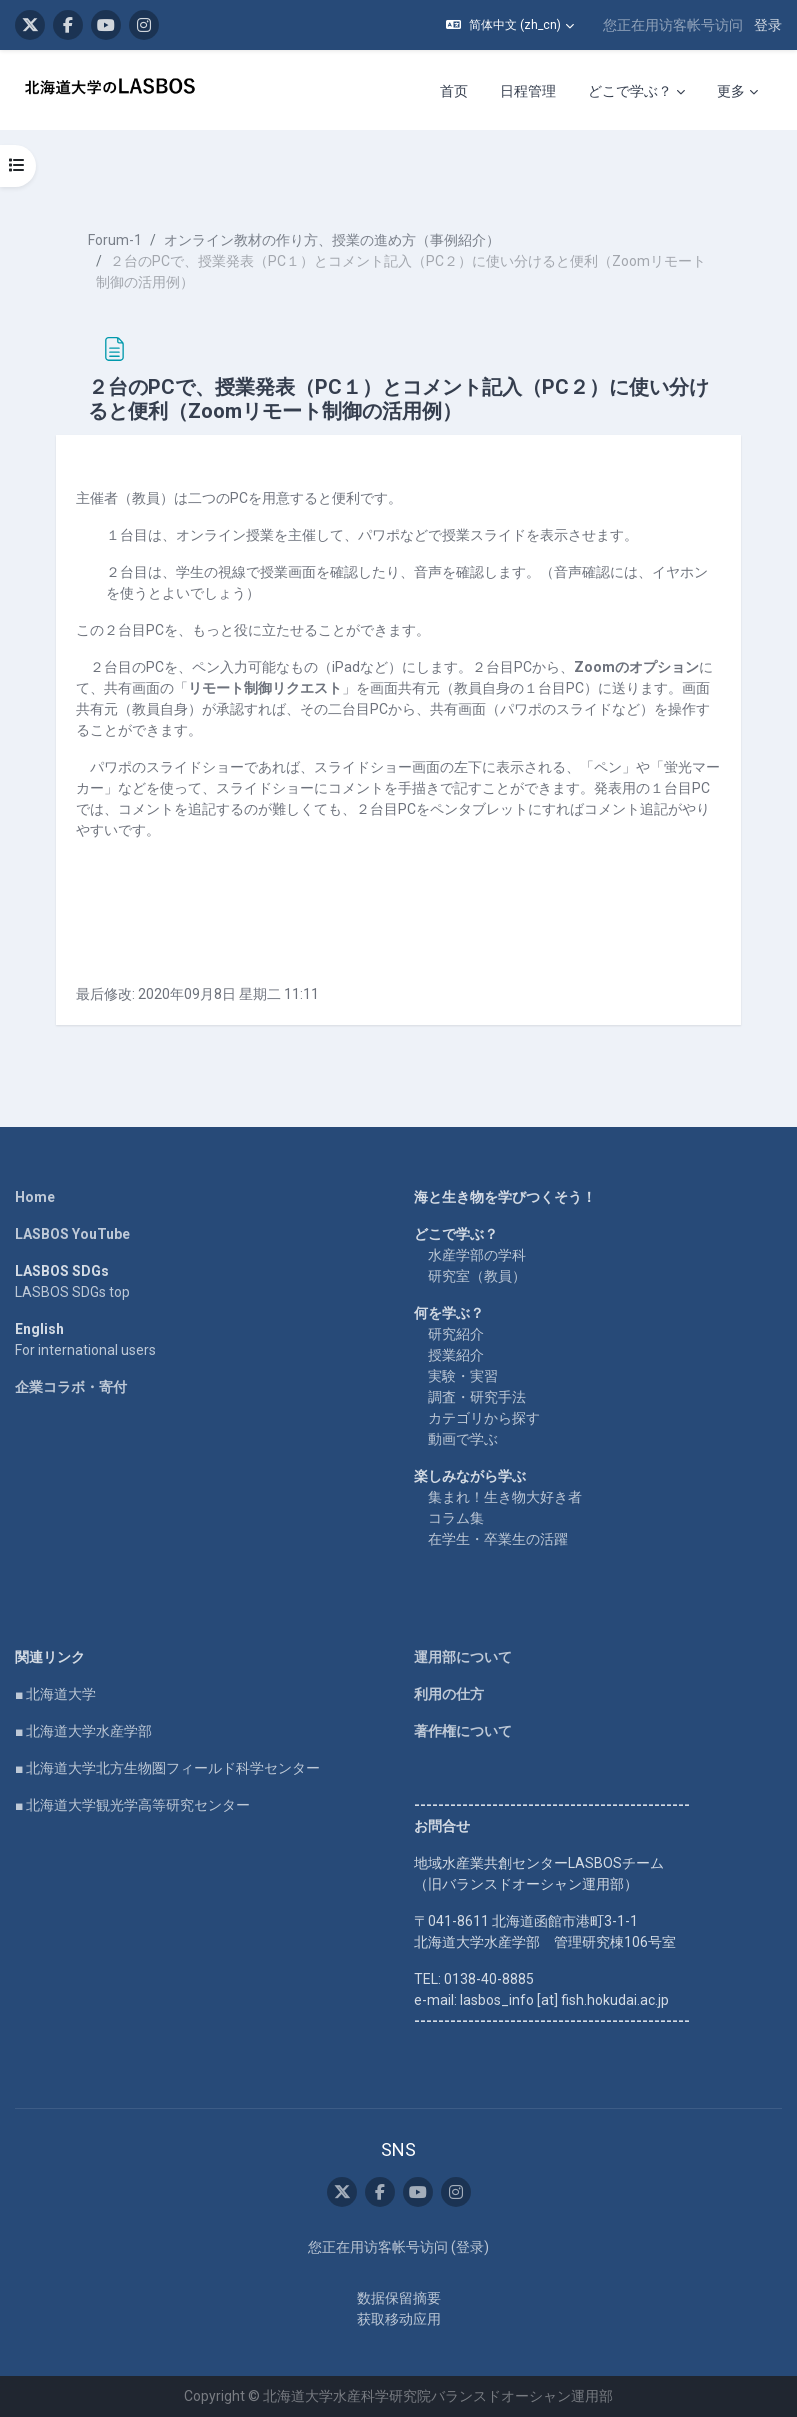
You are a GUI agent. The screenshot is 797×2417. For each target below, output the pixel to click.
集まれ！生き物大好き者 (505, 1497)
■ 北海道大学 (55, 1694)
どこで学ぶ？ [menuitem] (630, 91)
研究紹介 (456, 1334)
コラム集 (456, 1518)
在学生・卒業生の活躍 (498, 1539)
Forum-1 (115, 240)
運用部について (463, 1657)
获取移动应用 (399, 2319)
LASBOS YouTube (72, 1234)
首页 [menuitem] (454, 91)
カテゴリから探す (484, 1418)
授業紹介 (456, 1355)
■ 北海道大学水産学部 (83, 1731)
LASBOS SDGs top (72, 1292)
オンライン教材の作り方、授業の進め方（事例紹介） (332, 240)
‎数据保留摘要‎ (399, 2298)
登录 (768, 25)
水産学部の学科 (477, 1255)
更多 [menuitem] (731, 91)
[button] (510, 25)
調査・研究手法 (477, 1397)
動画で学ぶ (463, 1439)
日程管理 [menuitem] (528, 91)
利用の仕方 (449, 1694)
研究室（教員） (477, 1276)
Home (35, 1197)
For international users (85, 1350)
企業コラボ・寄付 (71, 1387)
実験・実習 (463, 1376)
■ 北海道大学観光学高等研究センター (132, 1805)
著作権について (463, 1731)
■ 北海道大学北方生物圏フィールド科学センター (167, 1768)
